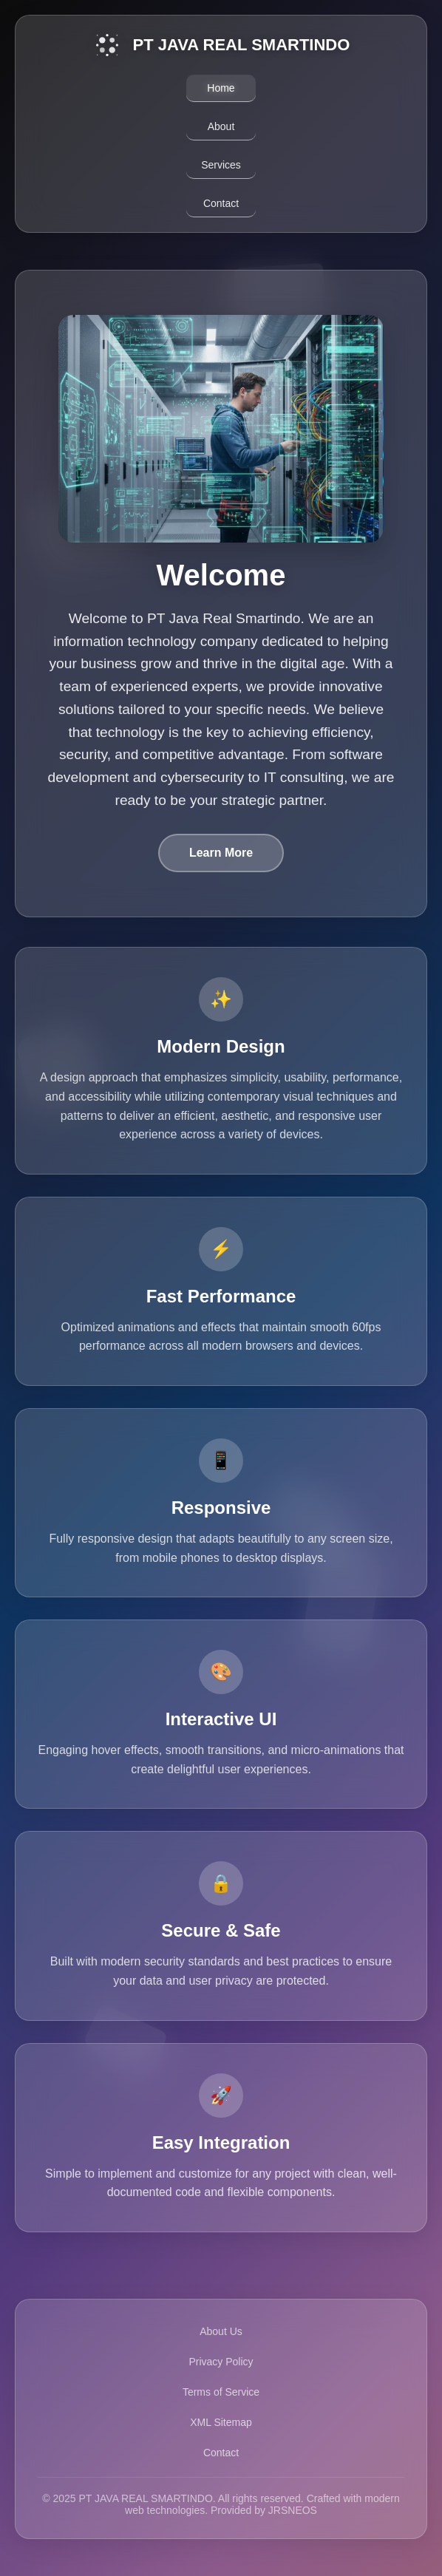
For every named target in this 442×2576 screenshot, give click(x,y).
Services (221, 165)
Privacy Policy (220, 2362)
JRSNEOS (292, 2510)
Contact (221, 203)
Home (220, 88)
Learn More (221, 852)
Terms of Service (221, 2392)
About (221, 126)
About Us (221, 2331)
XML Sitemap (221, 2422)
